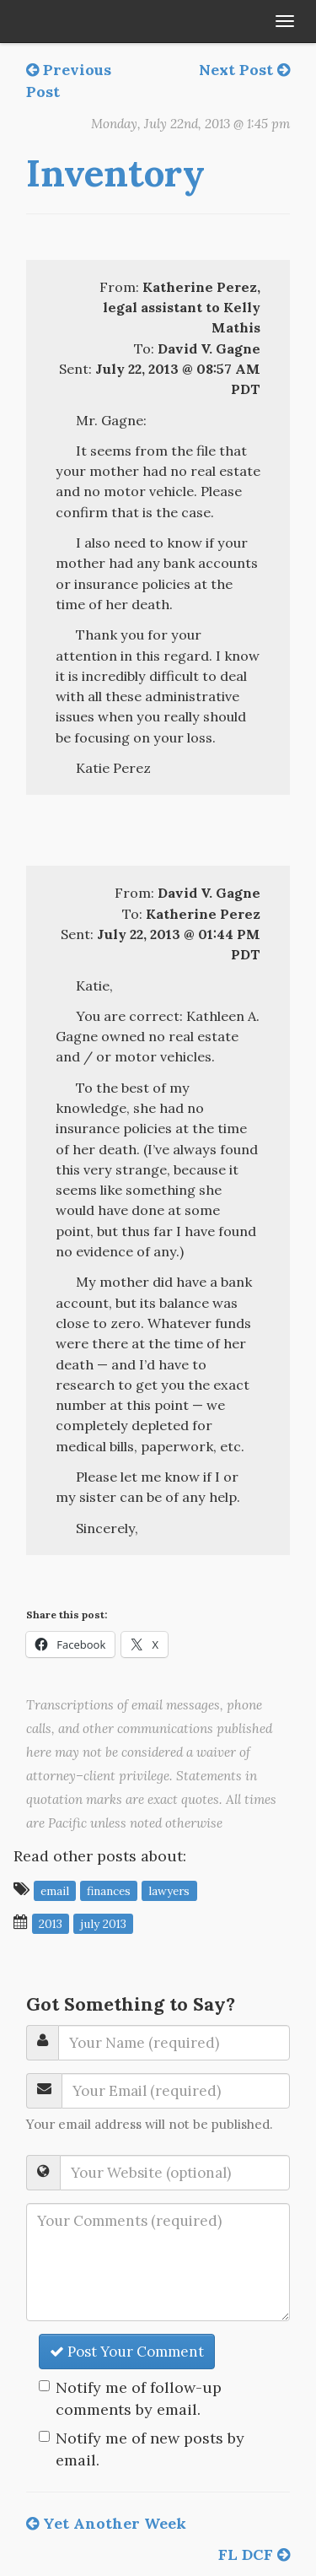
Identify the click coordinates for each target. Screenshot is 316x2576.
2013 (50, 1923)
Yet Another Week (106, 2523)
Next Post (244, 69)
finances (109, 1890)
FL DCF (254, 2554)
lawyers (169, 1890)
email (54, 1890)
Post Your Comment (127, 2351)
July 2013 (103, 1923)
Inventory (115, 173)
